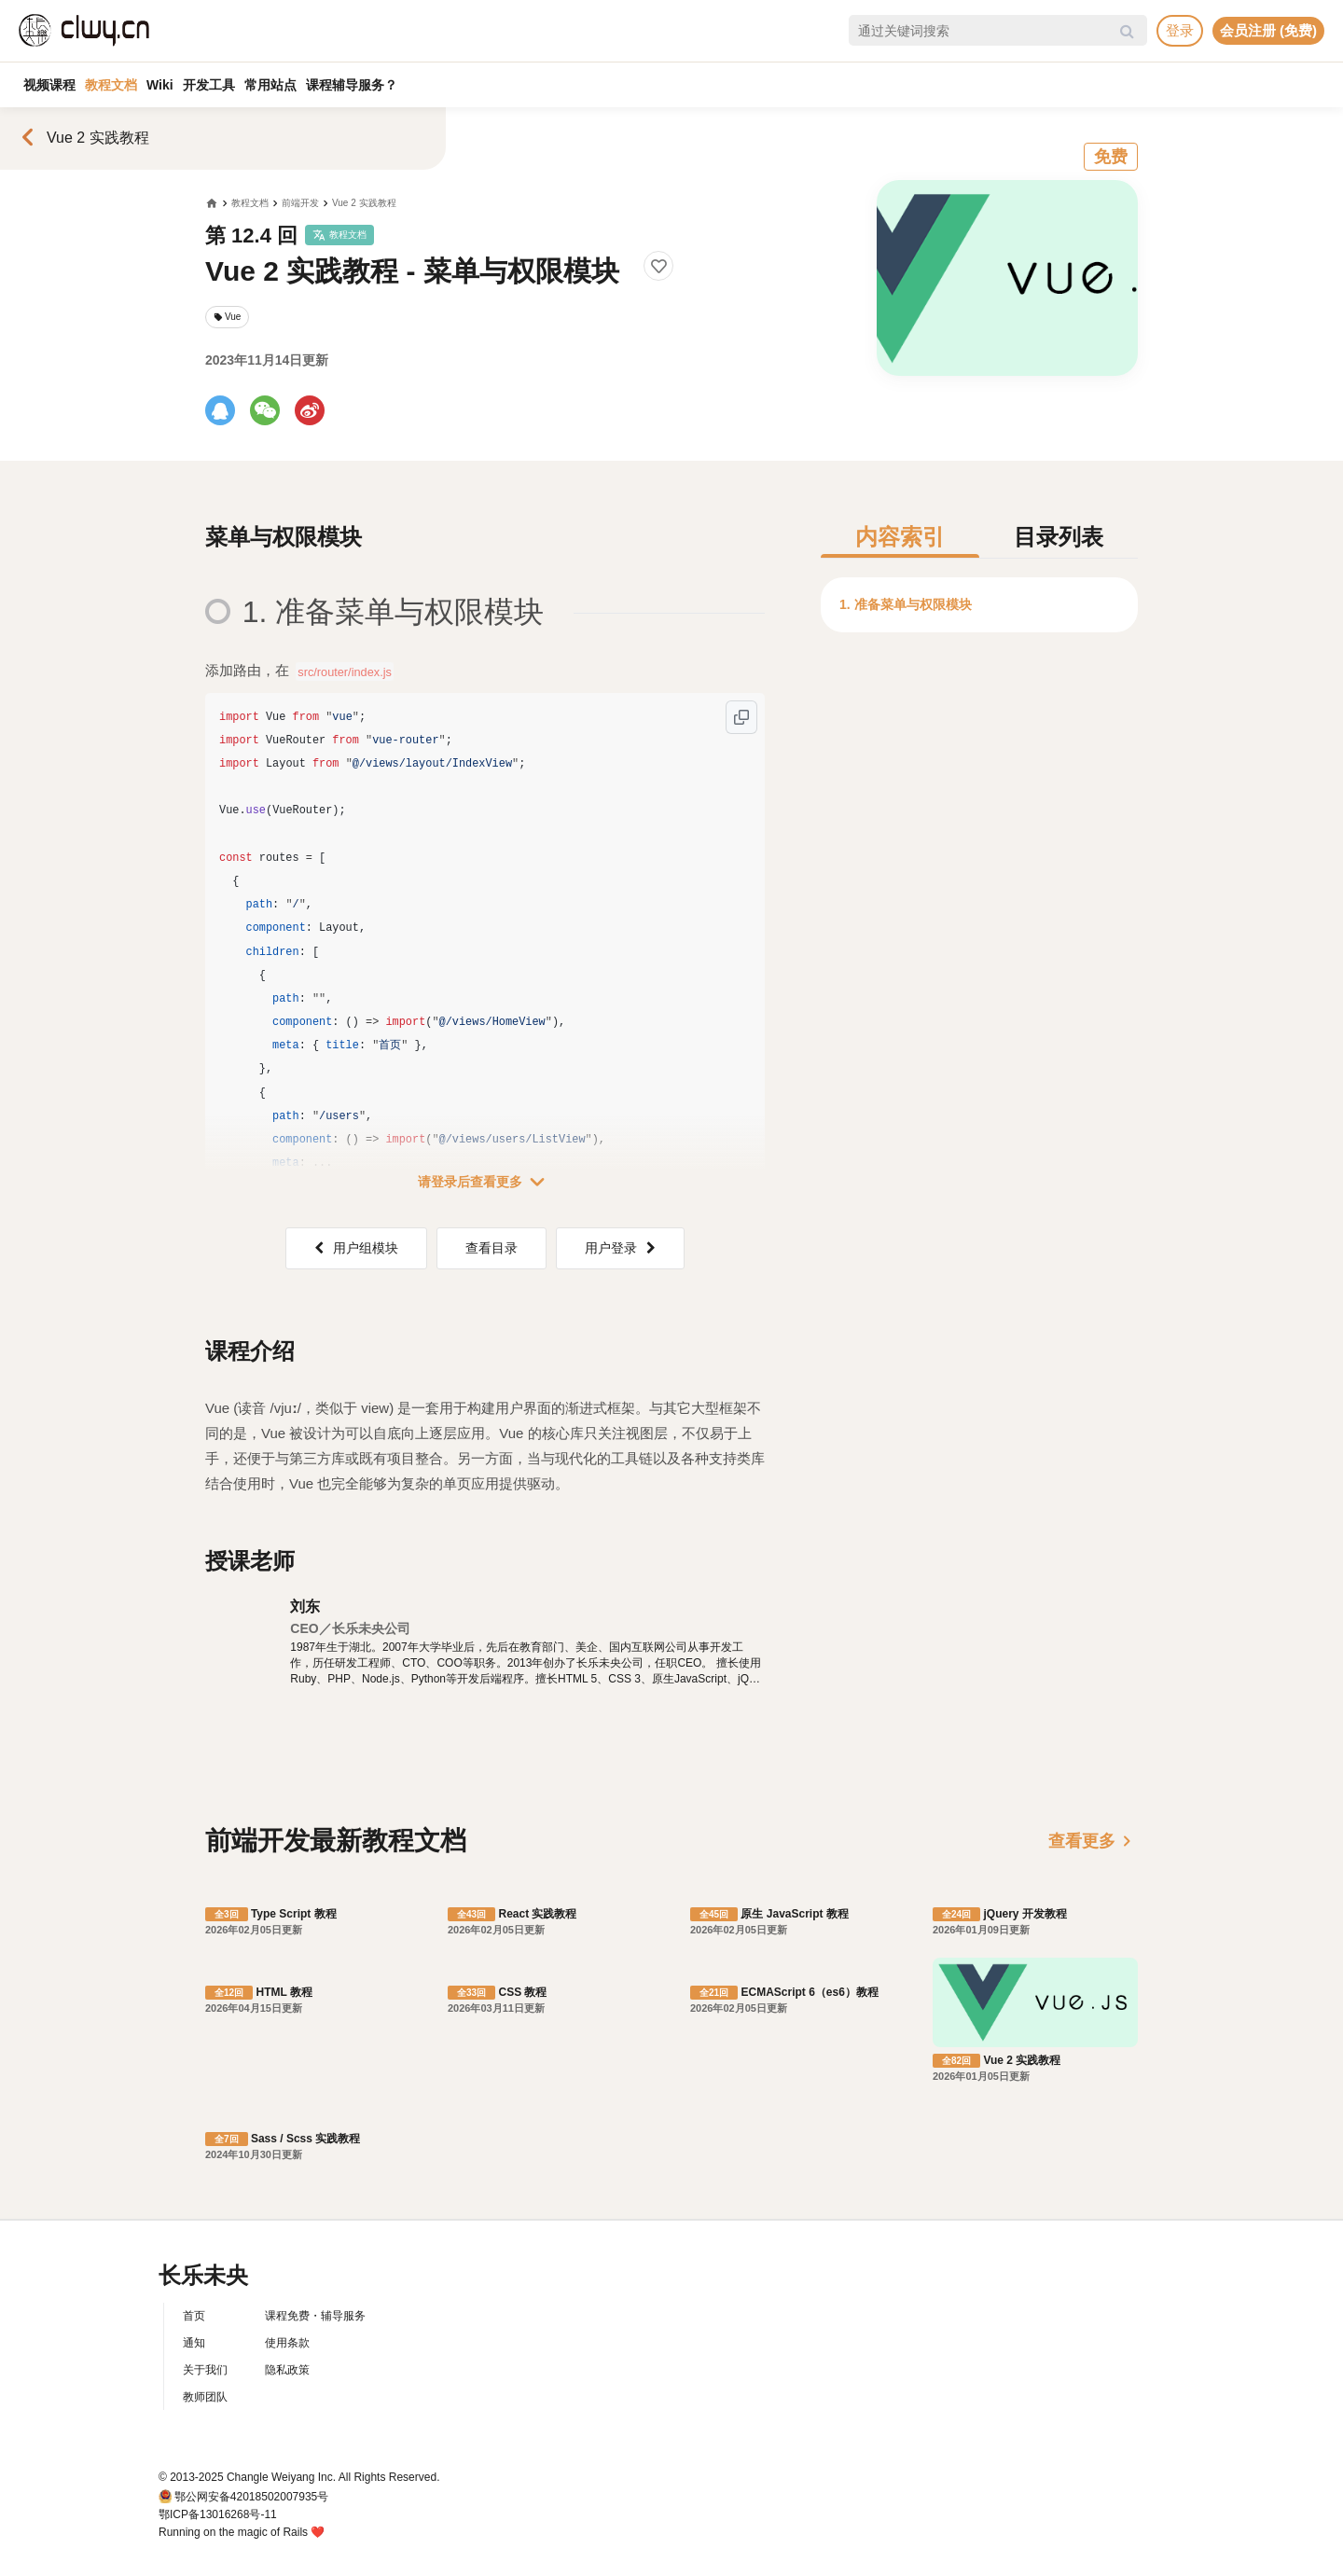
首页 (194, 2315)
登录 (1180, 30)
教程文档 (111, 84)
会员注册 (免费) (1268, 30)
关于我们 (205, 2369)
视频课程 (49, 84)
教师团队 (205, 2396)
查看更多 (1093, 1841)
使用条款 (287, 2342)
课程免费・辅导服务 (315, 2315)
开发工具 (209, 84)
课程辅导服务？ (351, 84)
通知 (194, 2342)
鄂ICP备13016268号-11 (218, 2514)
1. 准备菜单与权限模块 (905, 604)
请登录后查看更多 (485, 1182)
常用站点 (270, 84)
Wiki (159, 84)
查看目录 (491, 1247)
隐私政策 (287, 2369)
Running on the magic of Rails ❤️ (242, 2532)
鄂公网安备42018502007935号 (251, 2496)
